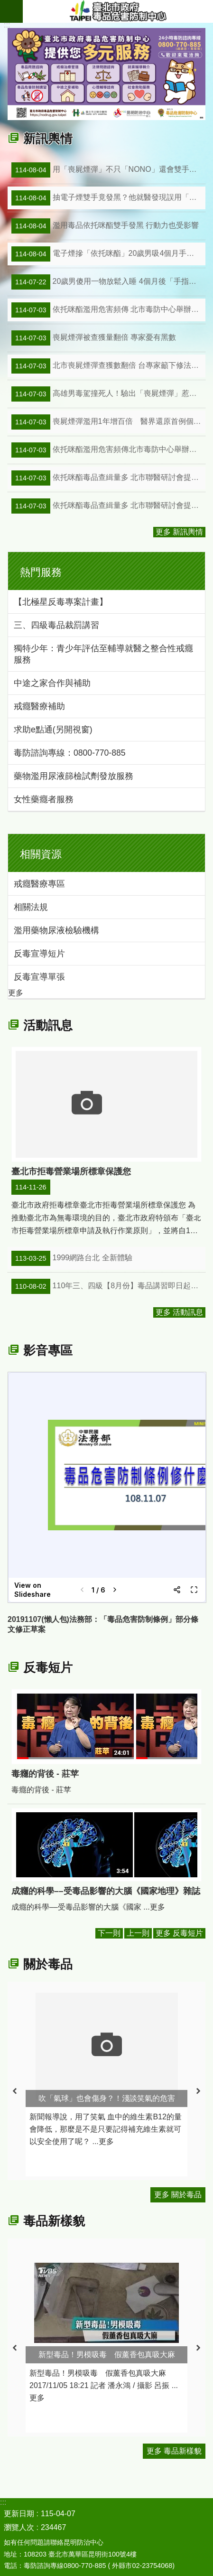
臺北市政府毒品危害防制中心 (118, 11)
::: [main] (7, 25)
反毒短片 (48, 1667)
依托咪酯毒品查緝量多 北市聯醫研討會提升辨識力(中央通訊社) (108, 478)
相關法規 (31, 907)
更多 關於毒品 (178, 2195)
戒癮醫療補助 (39, 706)
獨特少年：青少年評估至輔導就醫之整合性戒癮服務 (103, 654)
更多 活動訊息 (179, 1312)
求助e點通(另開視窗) (53, 729)
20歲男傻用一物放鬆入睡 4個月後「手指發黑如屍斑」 (108, 282)
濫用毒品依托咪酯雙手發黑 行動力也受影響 (105, 226)
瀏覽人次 (19, 2527)
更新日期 (19, 2514)
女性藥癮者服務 (44, 799)
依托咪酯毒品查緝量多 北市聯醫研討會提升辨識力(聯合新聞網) (108, 506)
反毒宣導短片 (39, 953)
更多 (15, 993)
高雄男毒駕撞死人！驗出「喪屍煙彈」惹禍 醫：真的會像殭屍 (108, 394)
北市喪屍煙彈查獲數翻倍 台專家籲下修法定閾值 (108, 366)
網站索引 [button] (11, 11)
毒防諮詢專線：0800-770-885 (70, 753)
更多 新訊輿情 (179, 532)
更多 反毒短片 (179, 1933)
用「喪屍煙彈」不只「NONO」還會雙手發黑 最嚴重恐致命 (108, 170)
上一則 (138, 1933)
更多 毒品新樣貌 (174, 2451)
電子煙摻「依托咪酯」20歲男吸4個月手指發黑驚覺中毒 (108, 254)
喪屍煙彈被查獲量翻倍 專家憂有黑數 (93, 338)
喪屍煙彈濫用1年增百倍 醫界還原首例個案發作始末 (108, 422)
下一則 (109, 1933)
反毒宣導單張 (39, 977)
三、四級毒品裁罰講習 (56, 625)
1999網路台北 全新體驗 (71, 1258)
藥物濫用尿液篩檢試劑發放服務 (73, 776)
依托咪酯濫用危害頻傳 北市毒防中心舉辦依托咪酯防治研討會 (108, 310)
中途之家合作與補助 (52, 683)
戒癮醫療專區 (39, 884)
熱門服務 (41, 572)
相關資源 (41, 854)
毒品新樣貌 (54, 2221)
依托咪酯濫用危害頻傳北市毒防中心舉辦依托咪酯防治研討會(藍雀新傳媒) (108, 450)
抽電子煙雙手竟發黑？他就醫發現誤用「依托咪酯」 (108, 198)
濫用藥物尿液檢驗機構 (56, 930)
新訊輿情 (48, 138)
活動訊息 (48, 1025)
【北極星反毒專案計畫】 (61, 602)
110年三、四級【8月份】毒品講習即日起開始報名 (108, 1286)
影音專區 (48, 1350)
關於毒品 (48, 1964)
